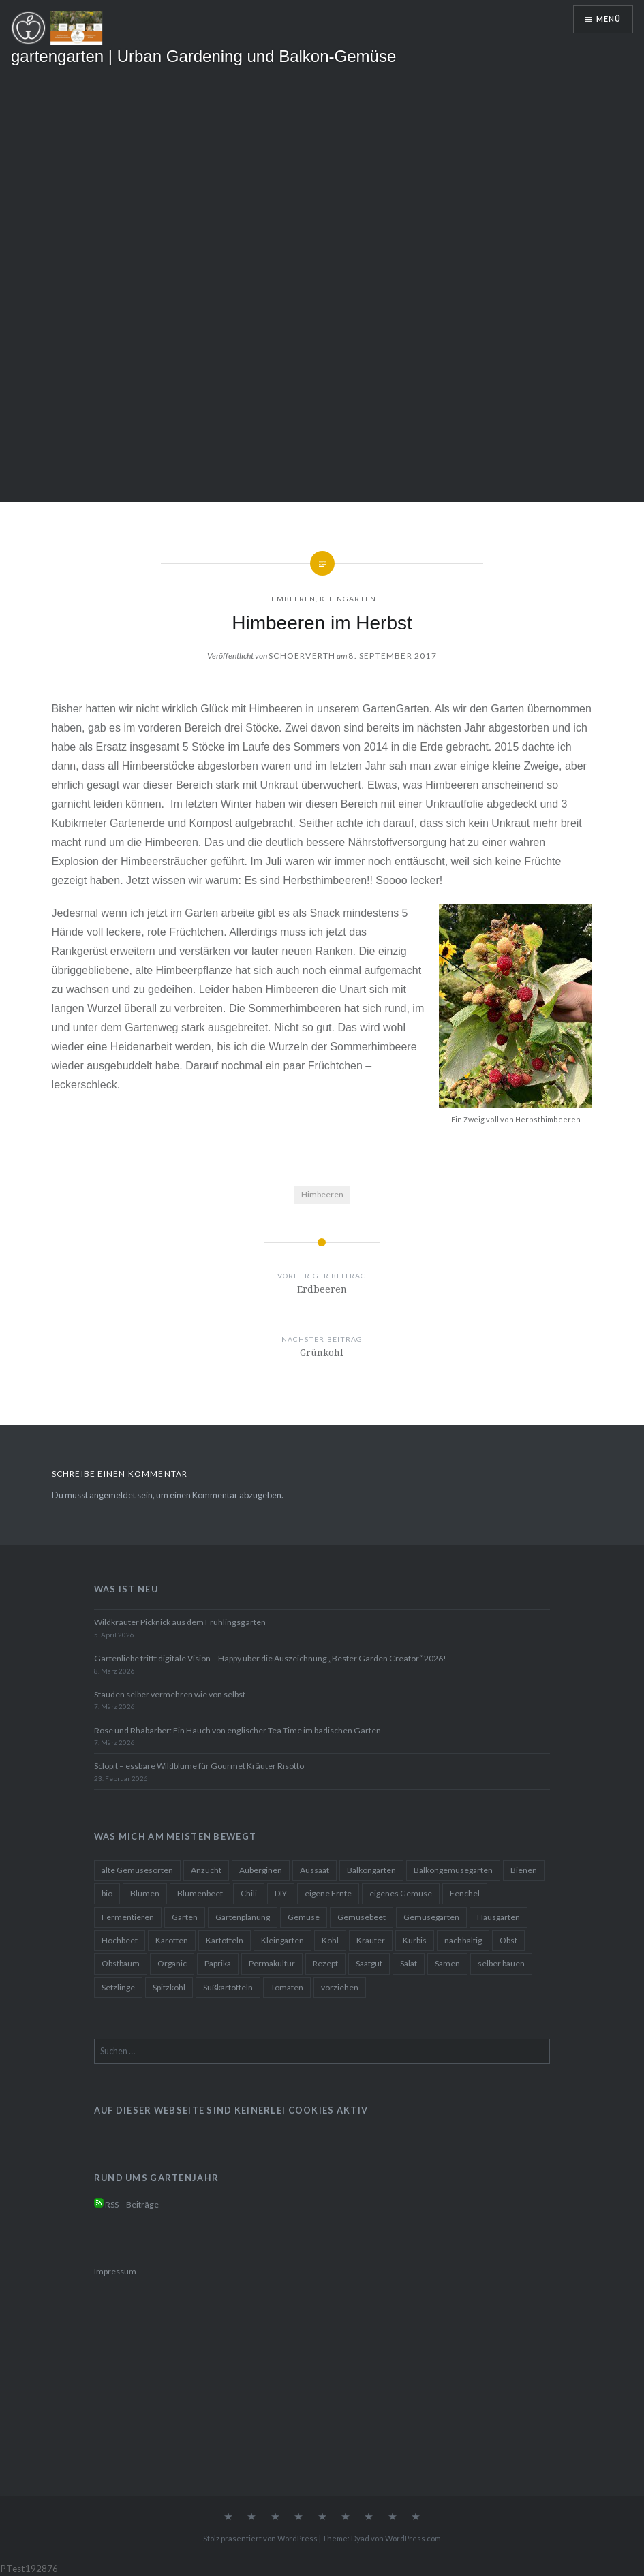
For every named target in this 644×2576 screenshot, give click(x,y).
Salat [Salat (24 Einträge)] (408, 1963)
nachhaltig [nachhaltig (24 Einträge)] (463, 1940)
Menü (608, 18)
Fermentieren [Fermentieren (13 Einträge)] (128, 1917)
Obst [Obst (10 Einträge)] (508, 1940)
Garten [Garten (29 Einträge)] (185, 1917)
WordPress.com (413, 2538)
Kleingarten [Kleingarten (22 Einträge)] (282, 1940)
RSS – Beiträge (126, 2204)
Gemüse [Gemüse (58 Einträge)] (304, 1917)
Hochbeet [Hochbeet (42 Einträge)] (120, 1940)
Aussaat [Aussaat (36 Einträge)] (314, 1870)
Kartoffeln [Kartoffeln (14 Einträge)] (224, 1940)
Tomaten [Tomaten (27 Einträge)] (287, 1987)
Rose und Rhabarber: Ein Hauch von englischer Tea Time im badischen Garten (237, 1730)
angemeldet (112, 1495)
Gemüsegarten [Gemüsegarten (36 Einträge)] (431, 1917)
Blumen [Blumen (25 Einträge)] (144, 1893)
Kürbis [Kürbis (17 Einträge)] (415, 1940)
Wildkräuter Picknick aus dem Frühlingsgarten (180, 1622)
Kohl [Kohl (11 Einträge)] (330, 1940)
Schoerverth (302, 655)
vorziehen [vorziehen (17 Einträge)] (339, 1987)
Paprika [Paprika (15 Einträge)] (217, 1963)
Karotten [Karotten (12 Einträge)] (171, 1940)
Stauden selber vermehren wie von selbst (169, 1694)
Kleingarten (348, 599)
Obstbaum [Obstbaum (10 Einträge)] (121, 1963)
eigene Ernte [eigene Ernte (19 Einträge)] (328, 1893)
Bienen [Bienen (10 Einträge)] (523, 1870)
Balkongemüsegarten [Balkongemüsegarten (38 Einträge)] (453, 1870)
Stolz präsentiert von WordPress (260, 2538)
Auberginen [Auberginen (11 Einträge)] (260, 1870)
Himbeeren (292, 599)
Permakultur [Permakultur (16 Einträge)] (272, 1963)
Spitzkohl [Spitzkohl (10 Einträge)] (169, 1987)
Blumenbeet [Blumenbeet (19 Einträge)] (200, 1893)
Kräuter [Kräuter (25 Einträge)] (370, 1940)
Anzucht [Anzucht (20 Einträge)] (206, 1870)
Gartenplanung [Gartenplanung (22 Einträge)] (242, 1917)
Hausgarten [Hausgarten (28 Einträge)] (498, 1917)
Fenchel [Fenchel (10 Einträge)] (465, 1893)
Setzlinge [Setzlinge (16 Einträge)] (118, 1987)
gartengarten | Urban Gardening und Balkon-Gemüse (203, 56)
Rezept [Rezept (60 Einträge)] (325, 1963)
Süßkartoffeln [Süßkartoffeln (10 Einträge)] (228, 1987)
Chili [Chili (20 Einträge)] (249, 1893)
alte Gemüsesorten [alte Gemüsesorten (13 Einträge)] (137, 1870)
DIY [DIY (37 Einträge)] (281, 1893)
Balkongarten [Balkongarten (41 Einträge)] (371, 1870)
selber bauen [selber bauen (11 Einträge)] (501, 1963)
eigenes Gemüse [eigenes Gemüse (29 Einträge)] (400, 1893)
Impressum (115, 2271)
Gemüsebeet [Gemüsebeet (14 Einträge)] (361, 1917)
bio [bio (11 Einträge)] (107, 1893)
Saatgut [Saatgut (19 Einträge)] (369, 1963)
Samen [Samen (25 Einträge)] (447, 1963)
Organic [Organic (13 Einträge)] (172, 1963)
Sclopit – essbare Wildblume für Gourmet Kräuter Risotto (199, 1766)
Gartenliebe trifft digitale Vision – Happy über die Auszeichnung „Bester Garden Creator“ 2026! (270, 1658)
